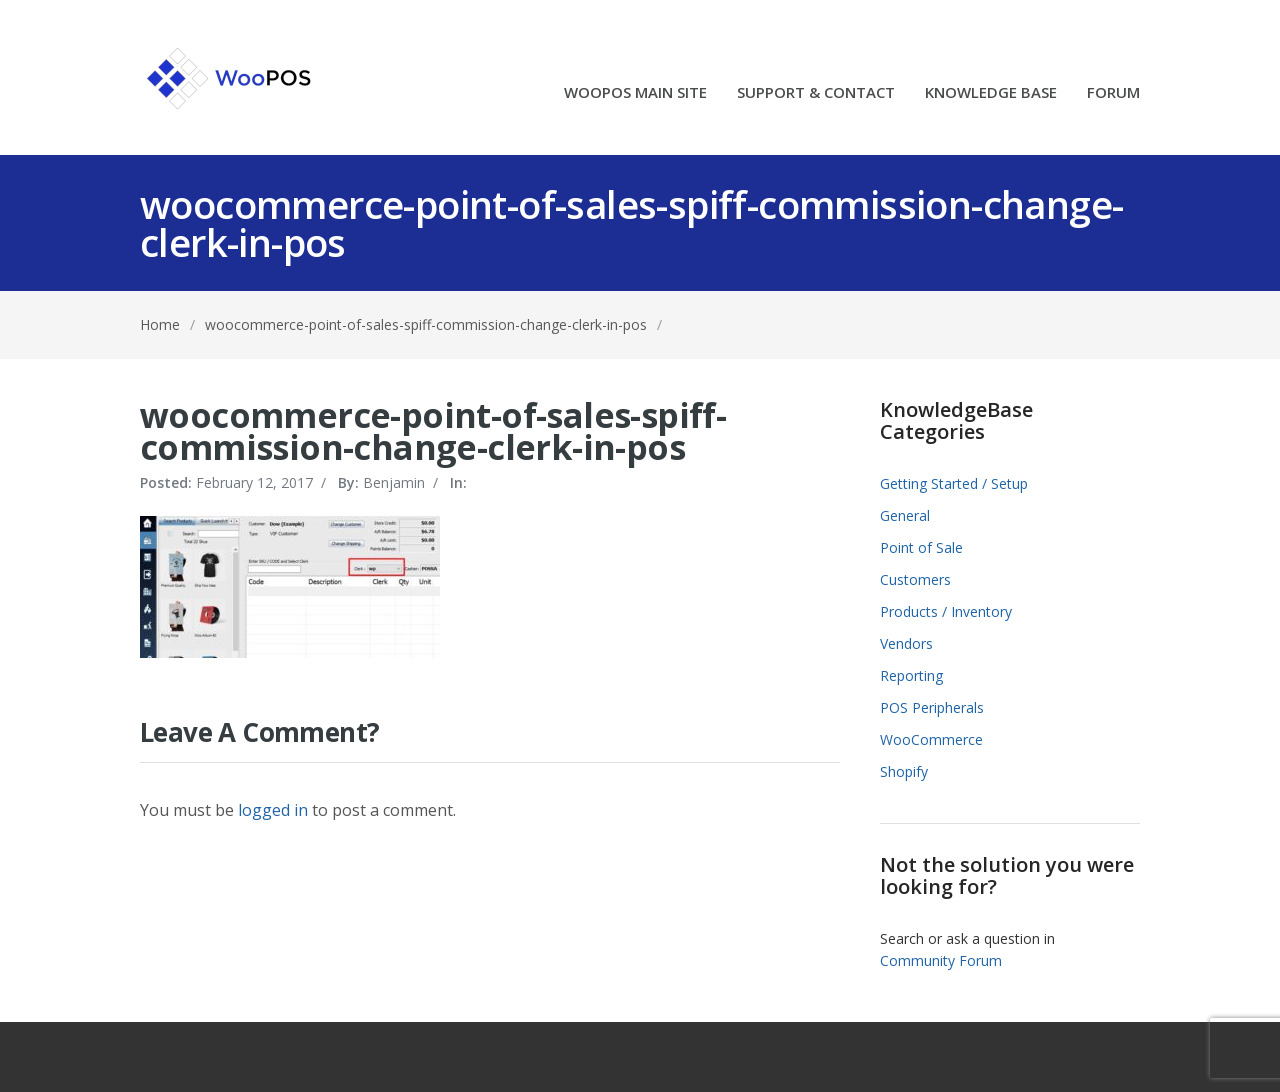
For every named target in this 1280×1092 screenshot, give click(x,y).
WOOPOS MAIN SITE (635, 93)
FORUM (1113, 93)
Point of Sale (921, 547)
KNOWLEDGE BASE (991, 93)
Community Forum (941, 960)
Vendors (906, 643)
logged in (273, 810)
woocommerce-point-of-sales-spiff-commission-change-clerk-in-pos (426, 324)
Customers (915, 579)
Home (160, 324)
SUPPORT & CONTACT (816, 93)
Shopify (904, 771)
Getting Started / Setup (954, 483)
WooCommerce (931, 739)
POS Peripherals (932, 707)
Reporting (911, 675)
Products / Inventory (946, 611)
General (905, 515)
